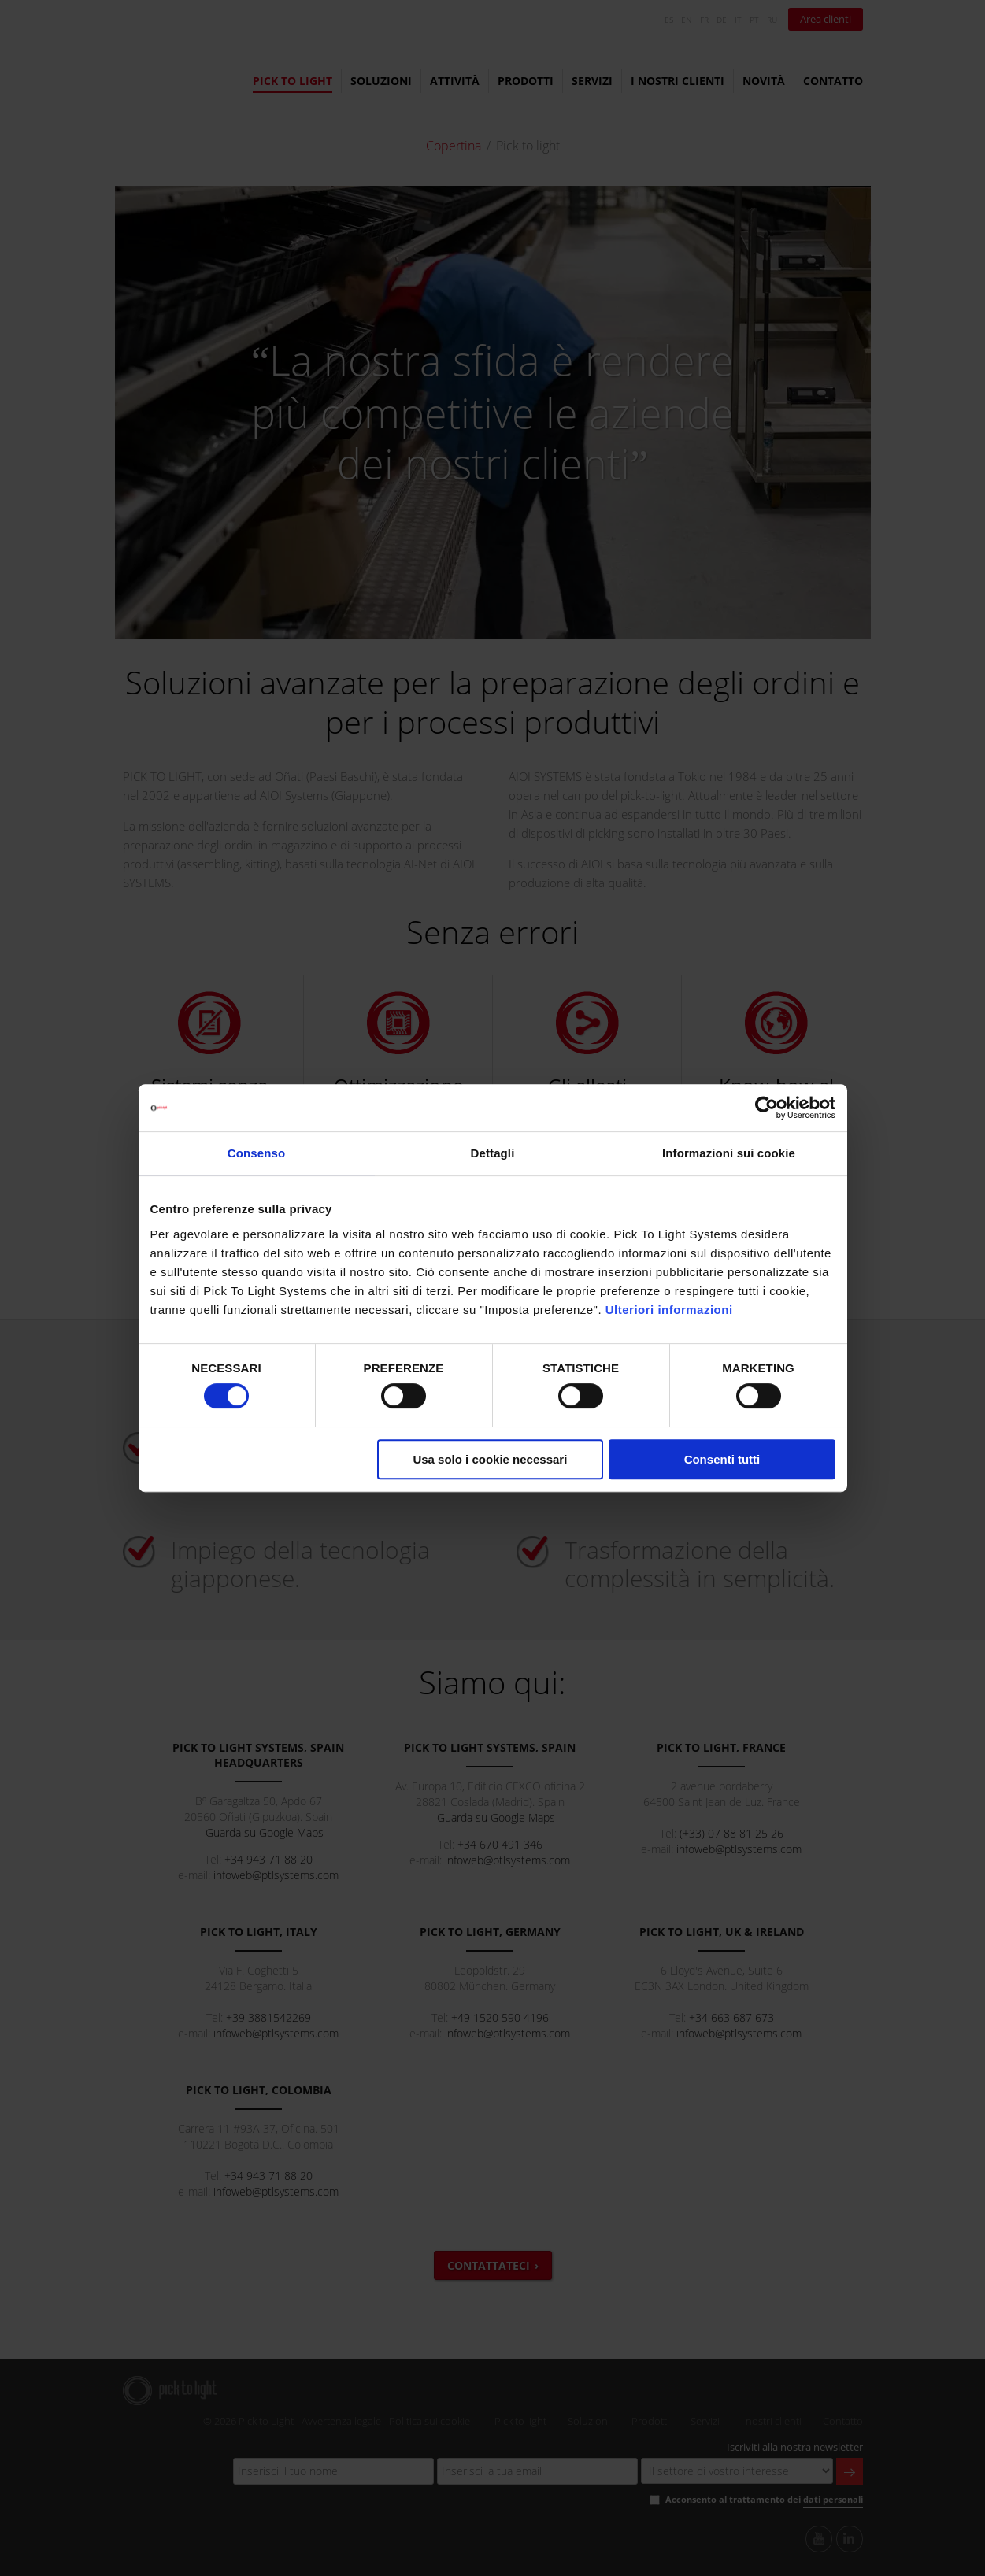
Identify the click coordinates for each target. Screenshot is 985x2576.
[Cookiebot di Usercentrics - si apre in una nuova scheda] (766, 1108)
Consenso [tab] (256, 1153)
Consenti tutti (722, 1459)
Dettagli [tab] (493, 1153)
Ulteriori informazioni (669, 1309)
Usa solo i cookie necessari (490, 1459)
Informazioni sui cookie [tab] (728, 1153)
